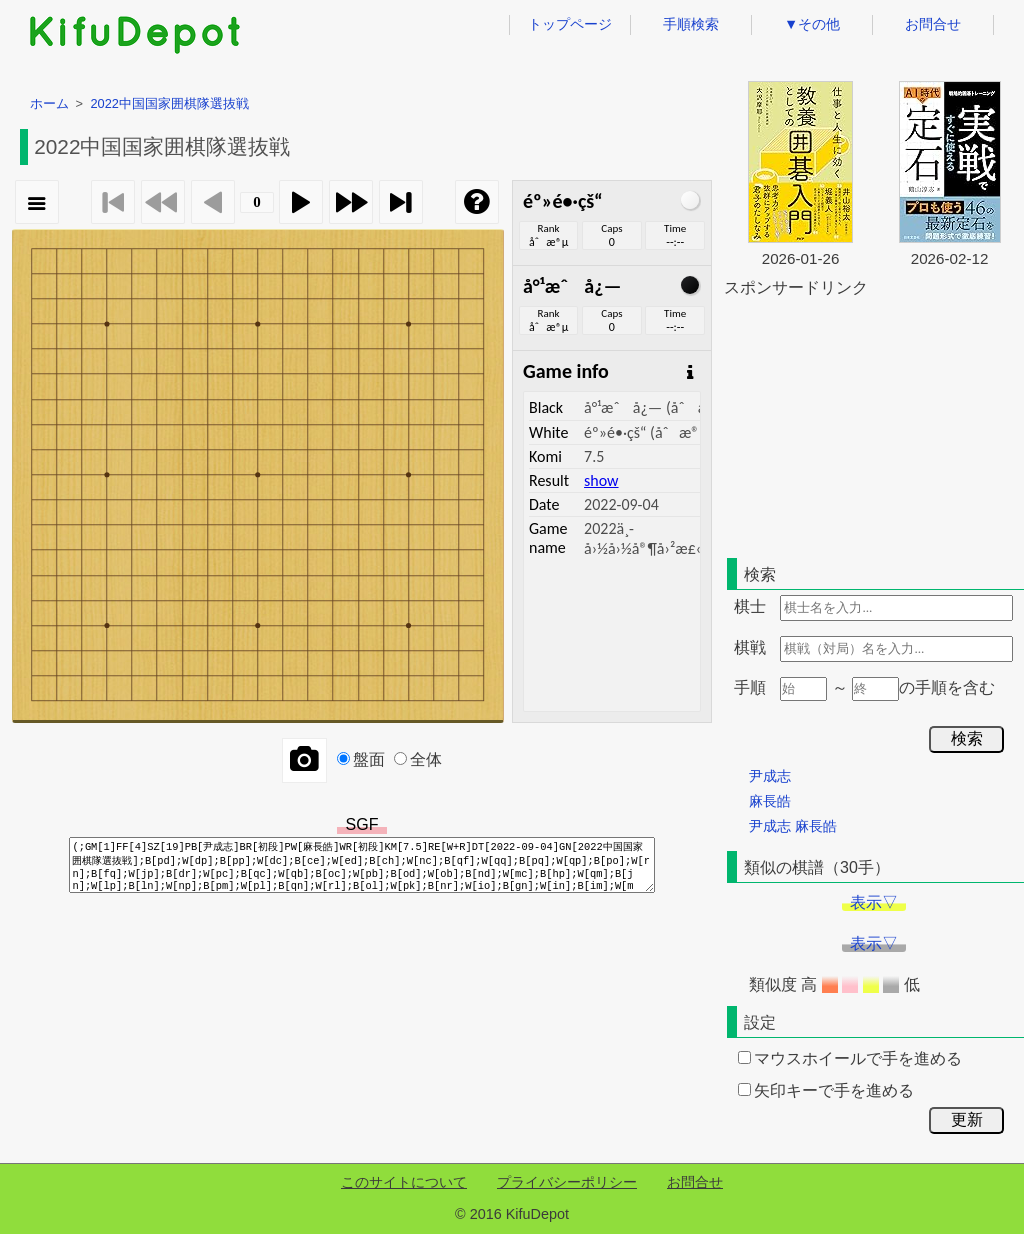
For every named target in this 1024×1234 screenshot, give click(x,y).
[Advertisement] (874, 424)
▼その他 (812, 24)
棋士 (750, 606)
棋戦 (750, 647)
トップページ (570, 24)
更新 (967, 1119)
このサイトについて (404, 1182)
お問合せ (933, 24)
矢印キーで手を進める (826, 1090)
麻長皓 (770, 801)
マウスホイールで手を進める (850, 1058)
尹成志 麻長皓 (793, 826)
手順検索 (691, 24)
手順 (750, 687)
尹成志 (770, 776)
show (601, 480)
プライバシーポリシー (567, 1182)
